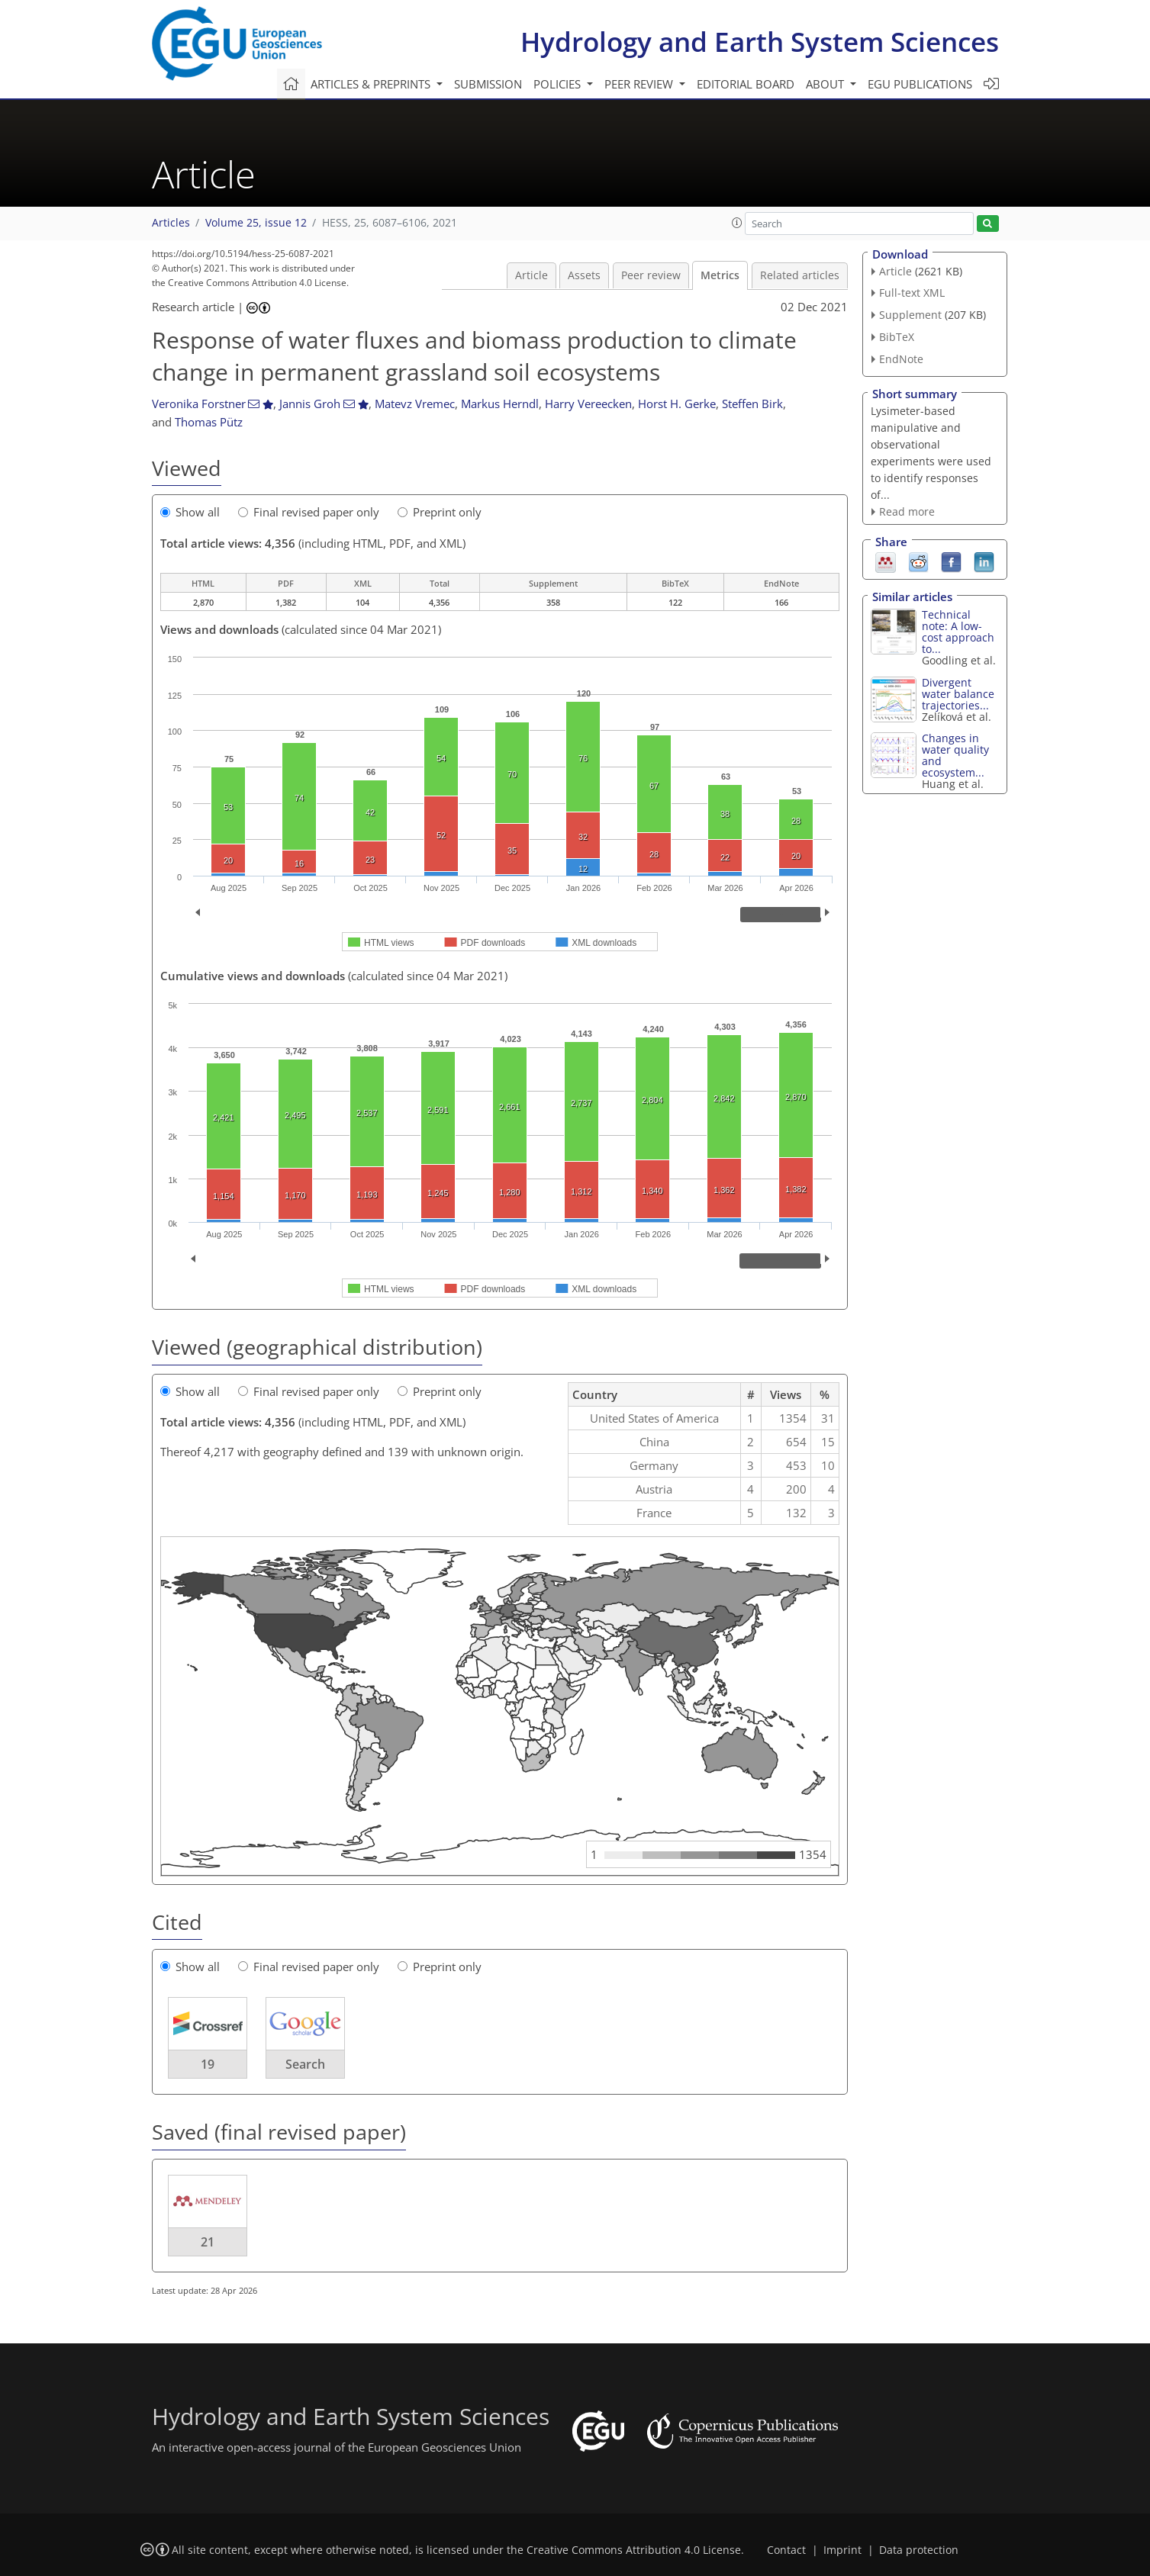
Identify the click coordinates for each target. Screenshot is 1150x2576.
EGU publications (920, 84)
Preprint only (440, 511)
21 (207, 2241)
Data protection (918, 2550)
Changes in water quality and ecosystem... (955, 755)
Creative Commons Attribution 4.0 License (634, 2550)
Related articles (799, 275)
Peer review (651, 275)
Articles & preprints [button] (372, 84)
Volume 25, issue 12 (256, 223)
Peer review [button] (640, 84)
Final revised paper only (308, 511)
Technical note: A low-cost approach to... (958, 631)
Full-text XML (912, 292)
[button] (737, 223)
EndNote (901, 359)
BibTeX (896, 337)
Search (305, 2064)
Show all (190, 511)
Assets (584, 275)
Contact (786, 2550)
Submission (488, 84)
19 (207, 2064)
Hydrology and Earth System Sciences (759, 41)
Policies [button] (558, 84)
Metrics (720, 275)
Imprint (842, 2550)
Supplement (910, 314)
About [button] (826, 84)
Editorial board (745, 84)
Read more (907, 511)
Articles (171, 223)
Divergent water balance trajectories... (958, 693)
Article (531, 275)
